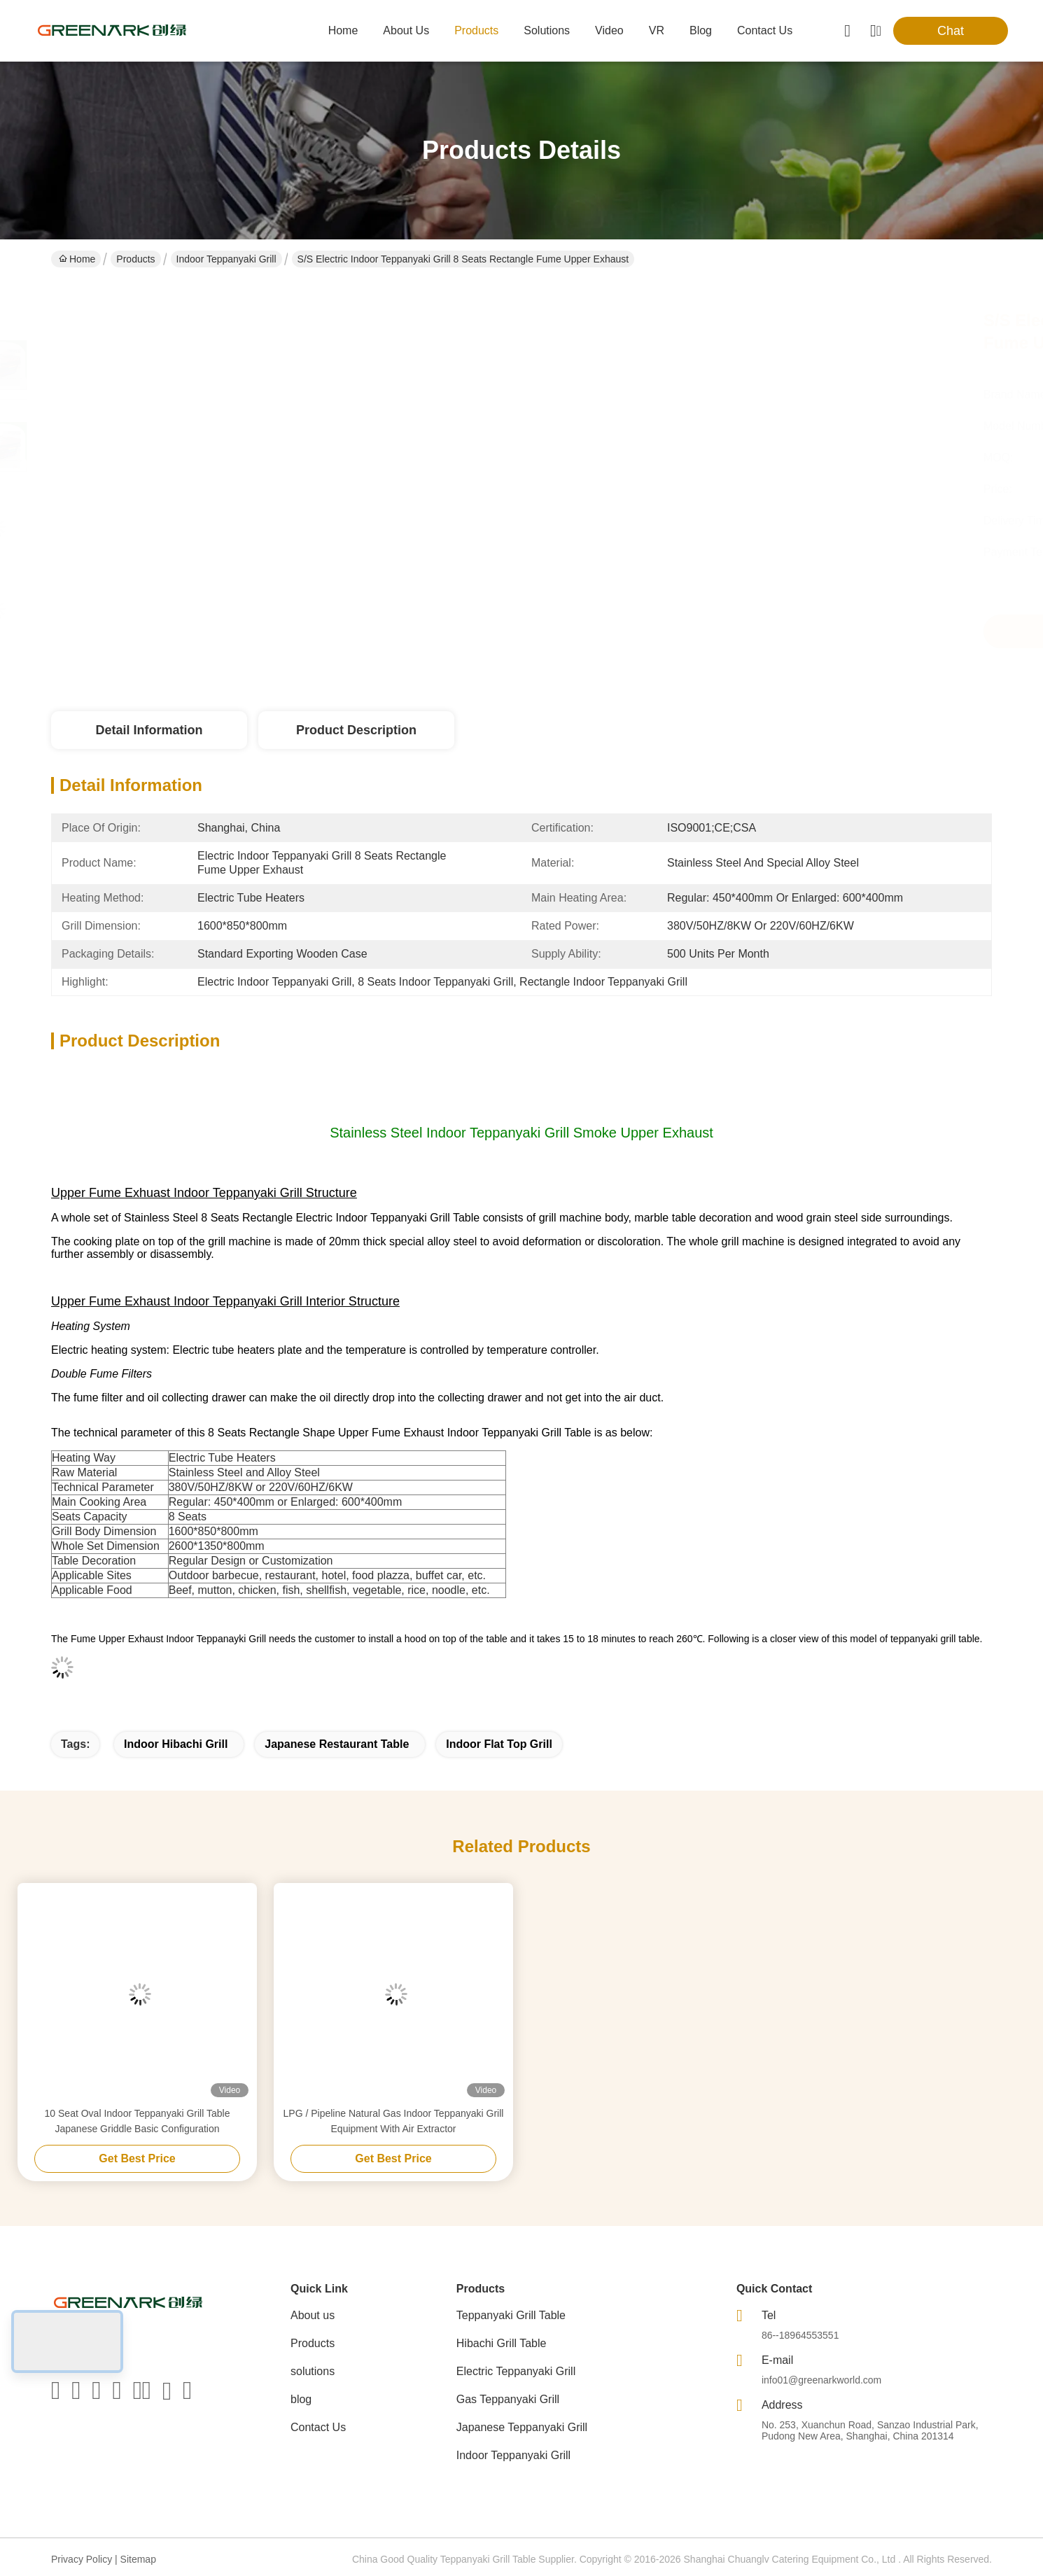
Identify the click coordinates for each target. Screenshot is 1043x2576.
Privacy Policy (81, 2559)
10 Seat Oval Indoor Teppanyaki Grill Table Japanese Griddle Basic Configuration (137, 2121)
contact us (764, 30)
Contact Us (318, 2427)
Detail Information (148, 730)
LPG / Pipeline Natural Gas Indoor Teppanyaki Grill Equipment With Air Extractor (394, 2121)
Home (343, 30)
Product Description (356, 730)
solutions (547, 30)
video (609, 30)
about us (406, 30)
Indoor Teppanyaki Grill (226, 259)
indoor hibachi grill (175, 1744)
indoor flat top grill (499, 1744)
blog (701, 30)
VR (656, 30)
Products (135, 259)
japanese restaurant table (337, 1744)
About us (312, 2315)
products (476, 30)
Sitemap (138, 2559)
